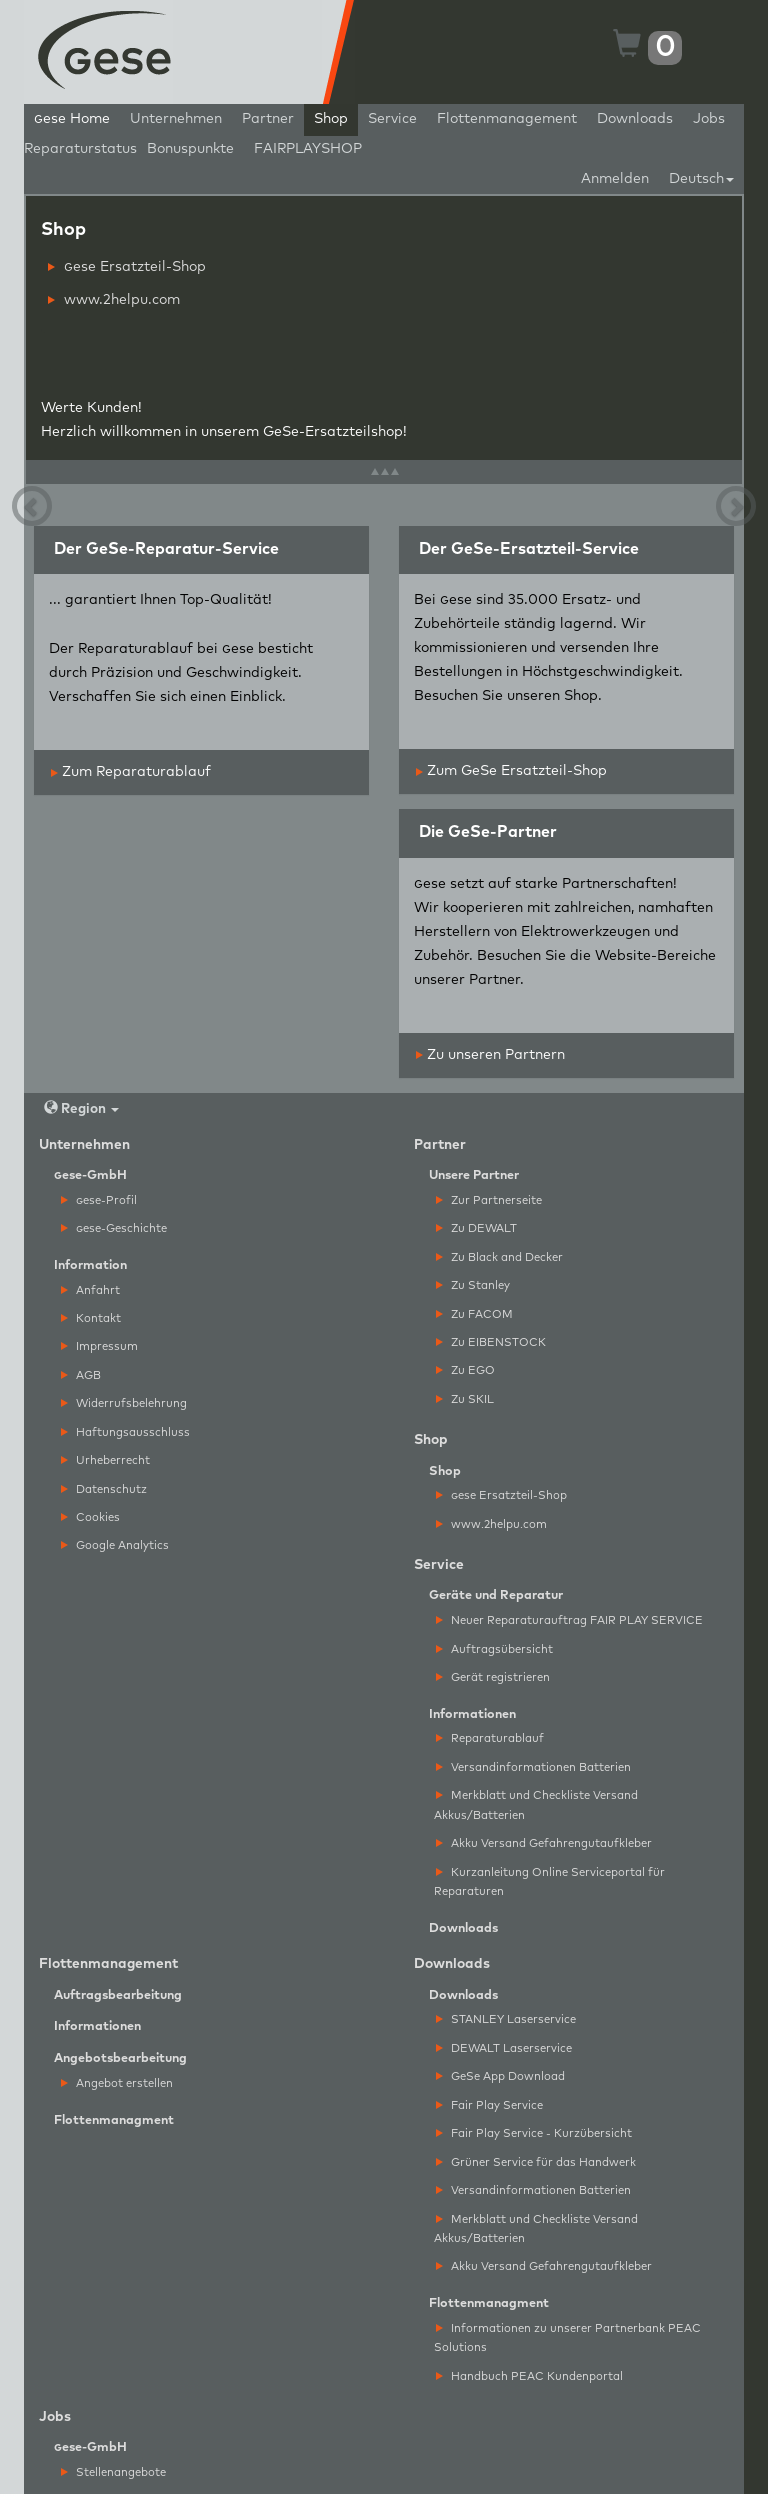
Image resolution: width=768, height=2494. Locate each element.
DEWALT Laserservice (504, 2048)
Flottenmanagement (507, 119)
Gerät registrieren (493, 1677)
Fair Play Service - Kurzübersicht (534, 2133)
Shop (331, 119)
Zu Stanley (473, 1285)
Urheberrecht (105, 1460)
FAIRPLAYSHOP (308, 149)
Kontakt (91, 1318)
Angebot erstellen (117, 2083)
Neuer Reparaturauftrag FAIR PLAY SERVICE (569, 1620)
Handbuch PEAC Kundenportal (529, 2376)
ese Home (72, 119)
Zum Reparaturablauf (131, 772)
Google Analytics (115, 1545)
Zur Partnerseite (489, 1200)
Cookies (90, 1517)
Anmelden (615, 179)
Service (392, 119)
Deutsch (701, 179)
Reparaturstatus (80, 149)
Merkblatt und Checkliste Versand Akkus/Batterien (536, 1805)
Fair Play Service (489, 2105)
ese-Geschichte (114, 1228)
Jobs (709, 119)
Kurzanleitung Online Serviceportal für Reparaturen (549, 1882)
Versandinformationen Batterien (533, 1767)
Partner (268, 119)
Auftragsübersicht (494, 1649)
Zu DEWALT (476, 1228)
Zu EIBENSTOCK (491, 1342)
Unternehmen (176, 119)
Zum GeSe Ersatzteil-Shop (511, 771)
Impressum (99, 1346)
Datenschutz (104, 1489)
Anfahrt (90, 1290)
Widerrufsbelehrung (124, 1403)
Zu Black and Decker (499, 1257)
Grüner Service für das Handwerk (536, 2162)
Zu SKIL (465, 1399)
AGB (81, 1375)
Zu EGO (465, 1370)
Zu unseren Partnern (490, 1055)
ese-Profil (99, 1200)
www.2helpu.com (114, 300)
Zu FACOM (474, 1314)
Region (81, 1108)
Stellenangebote (113, 2472)
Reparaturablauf (490, 1738)
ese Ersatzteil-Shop (127, 267)
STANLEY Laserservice (506, 2019)
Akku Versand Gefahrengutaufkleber (544, 1843)
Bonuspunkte (190, 149)
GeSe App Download (500, 2076)
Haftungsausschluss (125, 1432)
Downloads (635, 119)
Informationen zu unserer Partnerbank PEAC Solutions (567, 2338)
